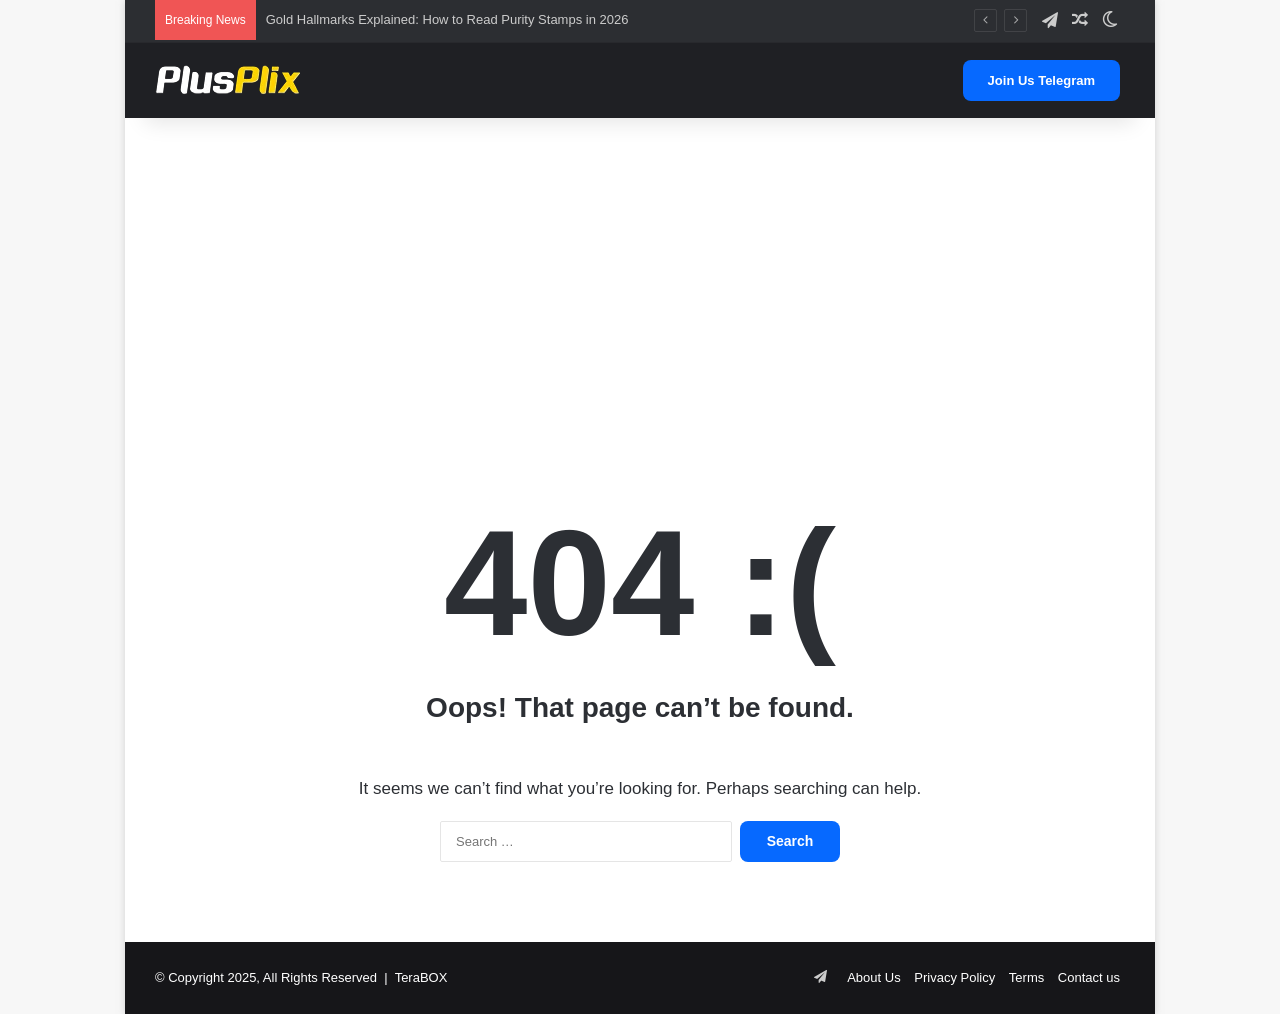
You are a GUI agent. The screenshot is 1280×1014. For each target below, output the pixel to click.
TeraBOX (421, 977)
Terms (1026, 977)
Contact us (1089, 977)
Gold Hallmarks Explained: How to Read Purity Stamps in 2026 (447, 19)
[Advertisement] (640, 278)
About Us (873, 977)
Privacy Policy (954, 977)
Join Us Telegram (1041, 80)
